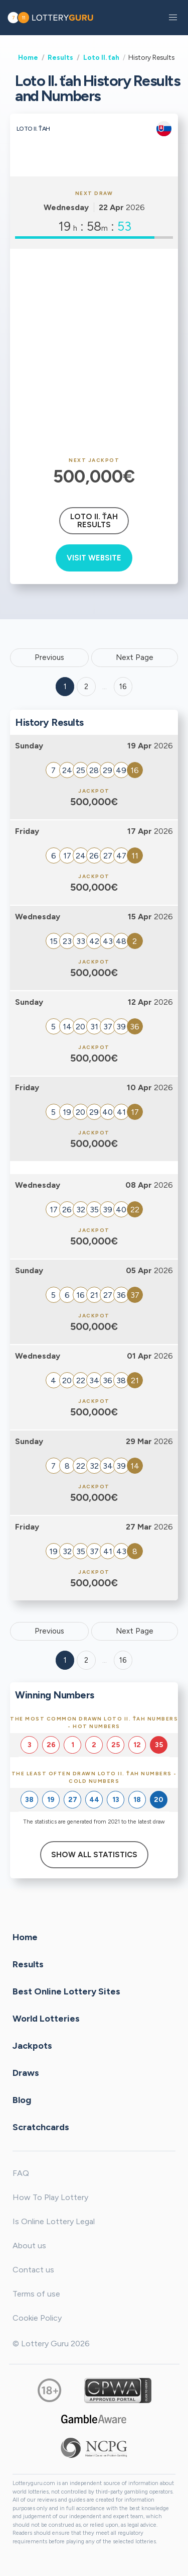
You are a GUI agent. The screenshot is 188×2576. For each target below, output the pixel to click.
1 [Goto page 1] (65, 686)
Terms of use (36, 2294)
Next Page (134, 657)
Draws (26, 2072)
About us (29, 2245)
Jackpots (32, 2045)
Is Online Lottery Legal (54, 2221)
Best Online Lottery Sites (66, 1991)
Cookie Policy (37, 2318)
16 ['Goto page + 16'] (123, 686)
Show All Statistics (94, 1854)
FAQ (21, 2173)
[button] (173, 17)
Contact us (33, 2269)
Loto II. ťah (101, 57)
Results (60, 57)
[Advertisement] (94, 353)
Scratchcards (41, 2127)
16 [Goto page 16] (123, 1660)
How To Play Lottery (50, 2197)
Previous (49, 657)
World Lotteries (46, 2018)
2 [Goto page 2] (86, 686)
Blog (22, 2100)
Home (28, 57)
